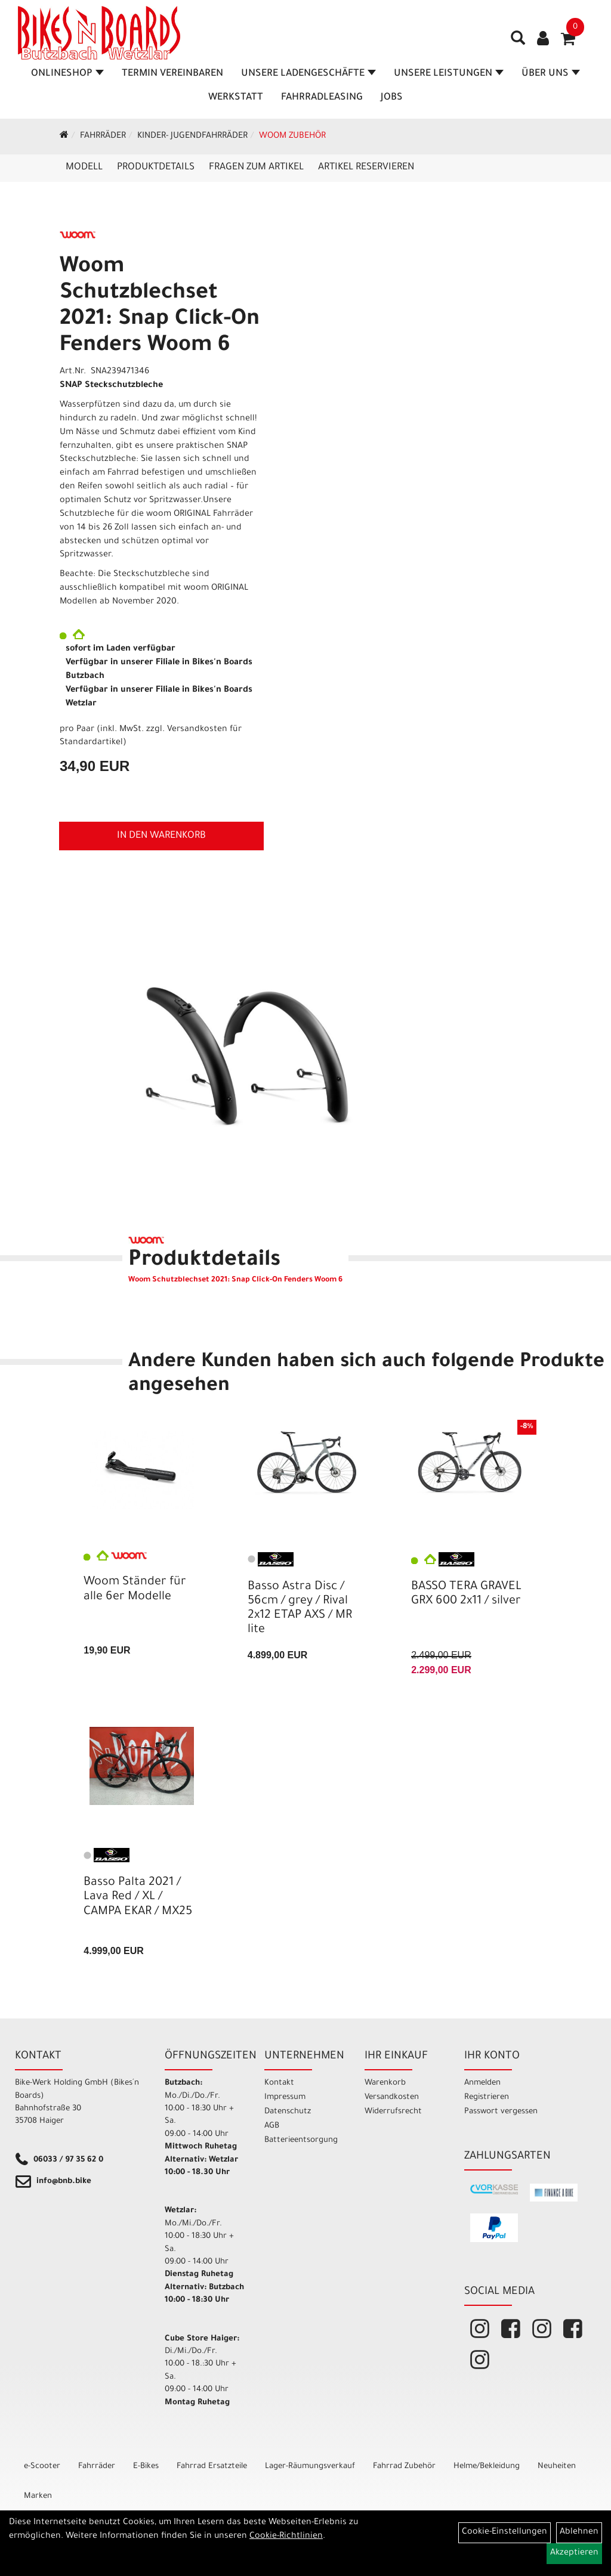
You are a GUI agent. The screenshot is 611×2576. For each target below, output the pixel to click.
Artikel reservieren (366, 167)
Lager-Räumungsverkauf (310, 2466)
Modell (84, 167)
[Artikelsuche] (518, 42)
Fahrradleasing (322, 97)
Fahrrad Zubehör (404, 2466)
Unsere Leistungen (449, 74)
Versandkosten (392, 2097)
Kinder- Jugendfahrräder (192, 136)
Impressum (285, 2097)
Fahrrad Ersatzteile (212, 2466)
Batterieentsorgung (300, 2140)
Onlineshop (67, 74)
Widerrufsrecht (393, 2111)
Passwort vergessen (501, 2111)
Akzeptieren (574, 2553)
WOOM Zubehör (292, 136)
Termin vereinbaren (172, 74)
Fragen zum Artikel (256, 167)
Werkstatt (235, 97)
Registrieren (486, 2097)
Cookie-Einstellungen (504, 2532)
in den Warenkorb (161, 836)
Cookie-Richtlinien (286, 2536)
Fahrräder (103, 136)
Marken (38, 2496)
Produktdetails (156, 167)
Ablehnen (579, 2532)
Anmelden (482, 2083)
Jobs (392, 97)
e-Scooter (42, 2466)
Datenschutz (287, 2111)
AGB (271, 2126)
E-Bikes (146, 2466)
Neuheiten (557, 2466)
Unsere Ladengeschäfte (308, 74)
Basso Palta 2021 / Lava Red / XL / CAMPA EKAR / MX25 (138, 1897)
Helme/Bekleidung (486, 2466)
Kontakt (279, 2083)
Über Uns (550, 74)
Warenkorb (385, 2083)
